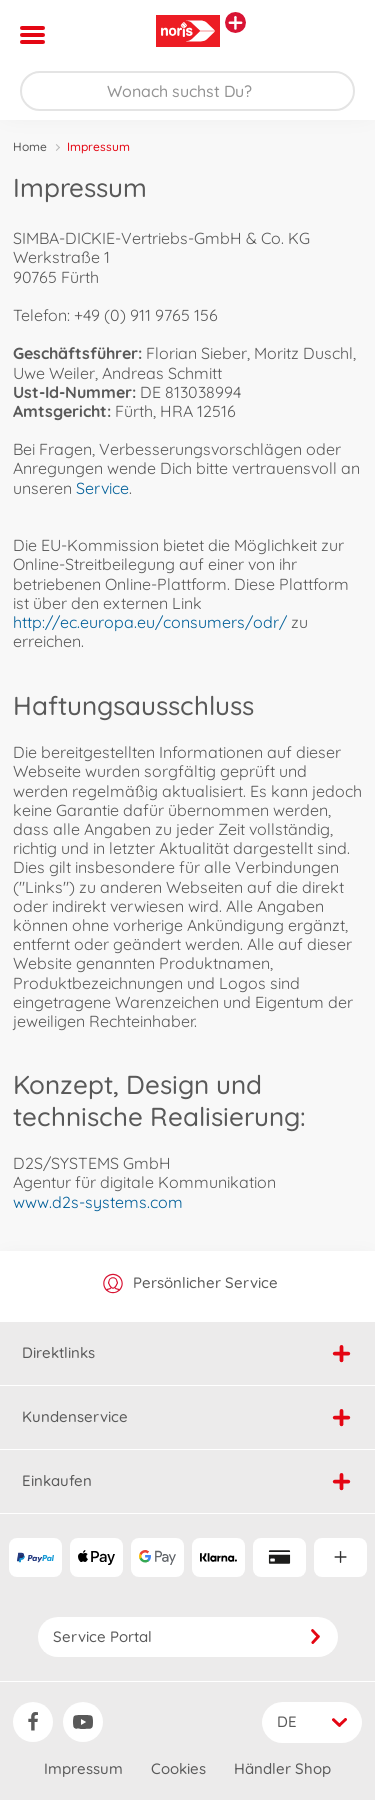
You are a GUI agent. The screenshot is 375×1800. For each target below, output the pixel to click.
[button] (331, 35)
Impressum (83, 1768)
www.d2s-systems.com (98, 1202)
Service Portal (188, 1636)
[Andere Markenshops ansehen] (235, 22)
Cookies (178, 1768)
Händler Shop (282, 1768)
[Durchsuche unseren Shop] (187, 91)
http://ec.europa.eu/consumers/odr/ (150, 622)
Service (102, 488)
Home (30, 146)
